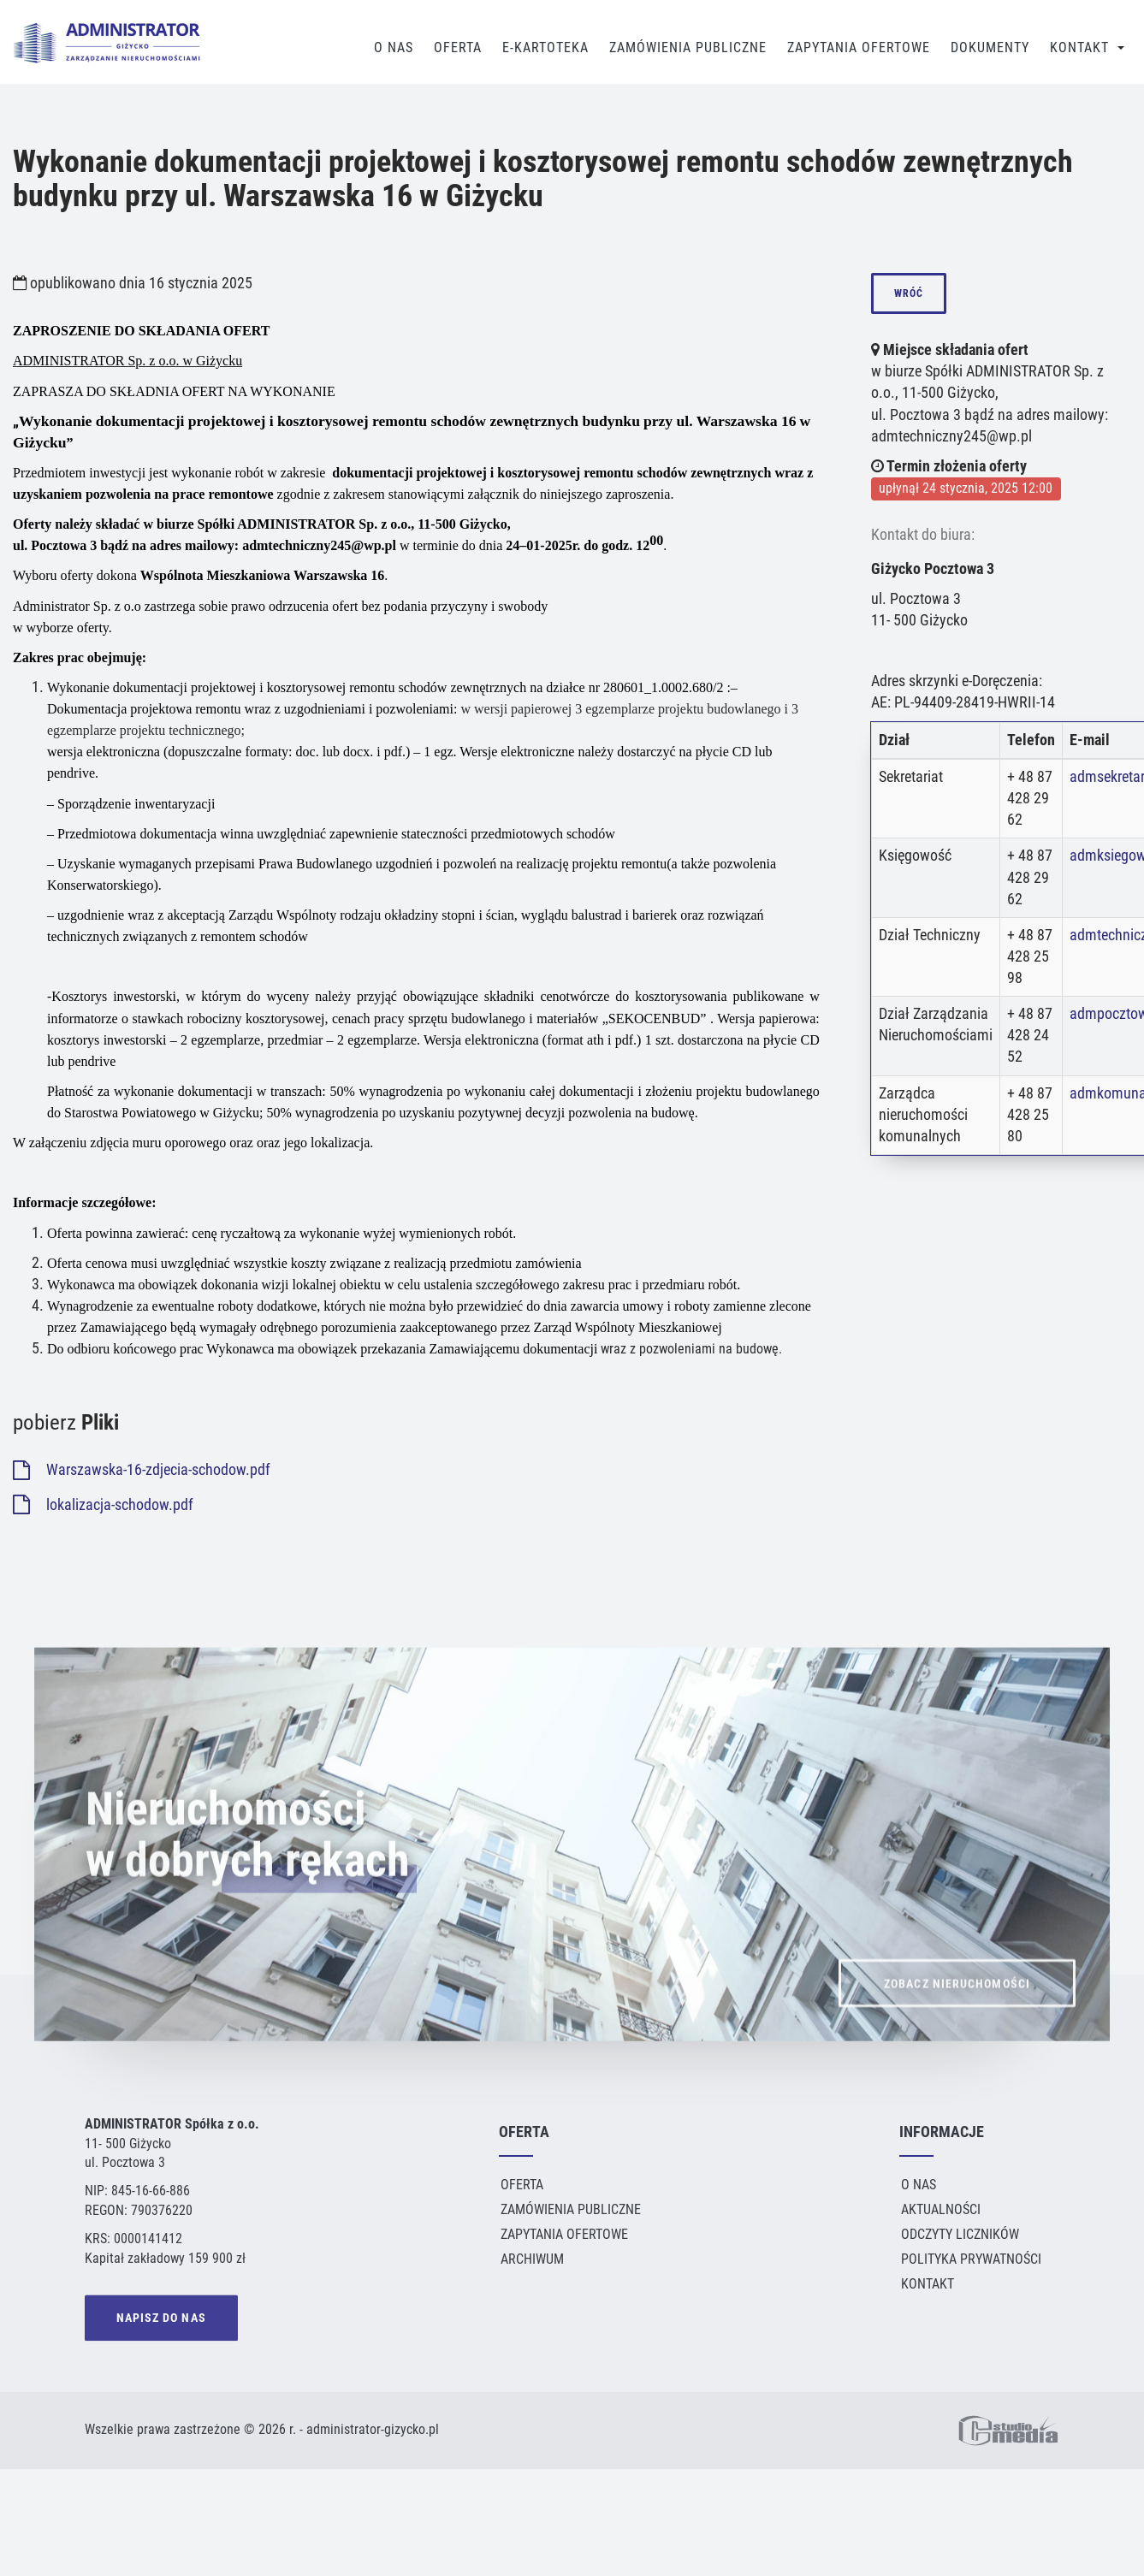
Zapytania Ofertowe (858, 47)
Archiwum (532, 2259)
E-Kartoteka (545, 47)
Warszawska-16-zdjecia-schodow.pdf (141, 1469)
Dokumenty (990, 47)
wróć (908, 293)
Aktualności (941, 2209)
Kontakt (1079, 47)
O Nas (393, 47)
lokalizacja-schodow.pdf (103, 1504)
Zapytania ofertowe (564, 2234)
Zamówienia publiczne (688, 47)
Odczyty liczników (960, 2234)
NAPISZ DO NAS (161, 2320)
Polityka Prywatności (971, 2259)
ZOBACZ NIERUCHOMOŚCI (957, 2010)
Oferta (458, 47)
